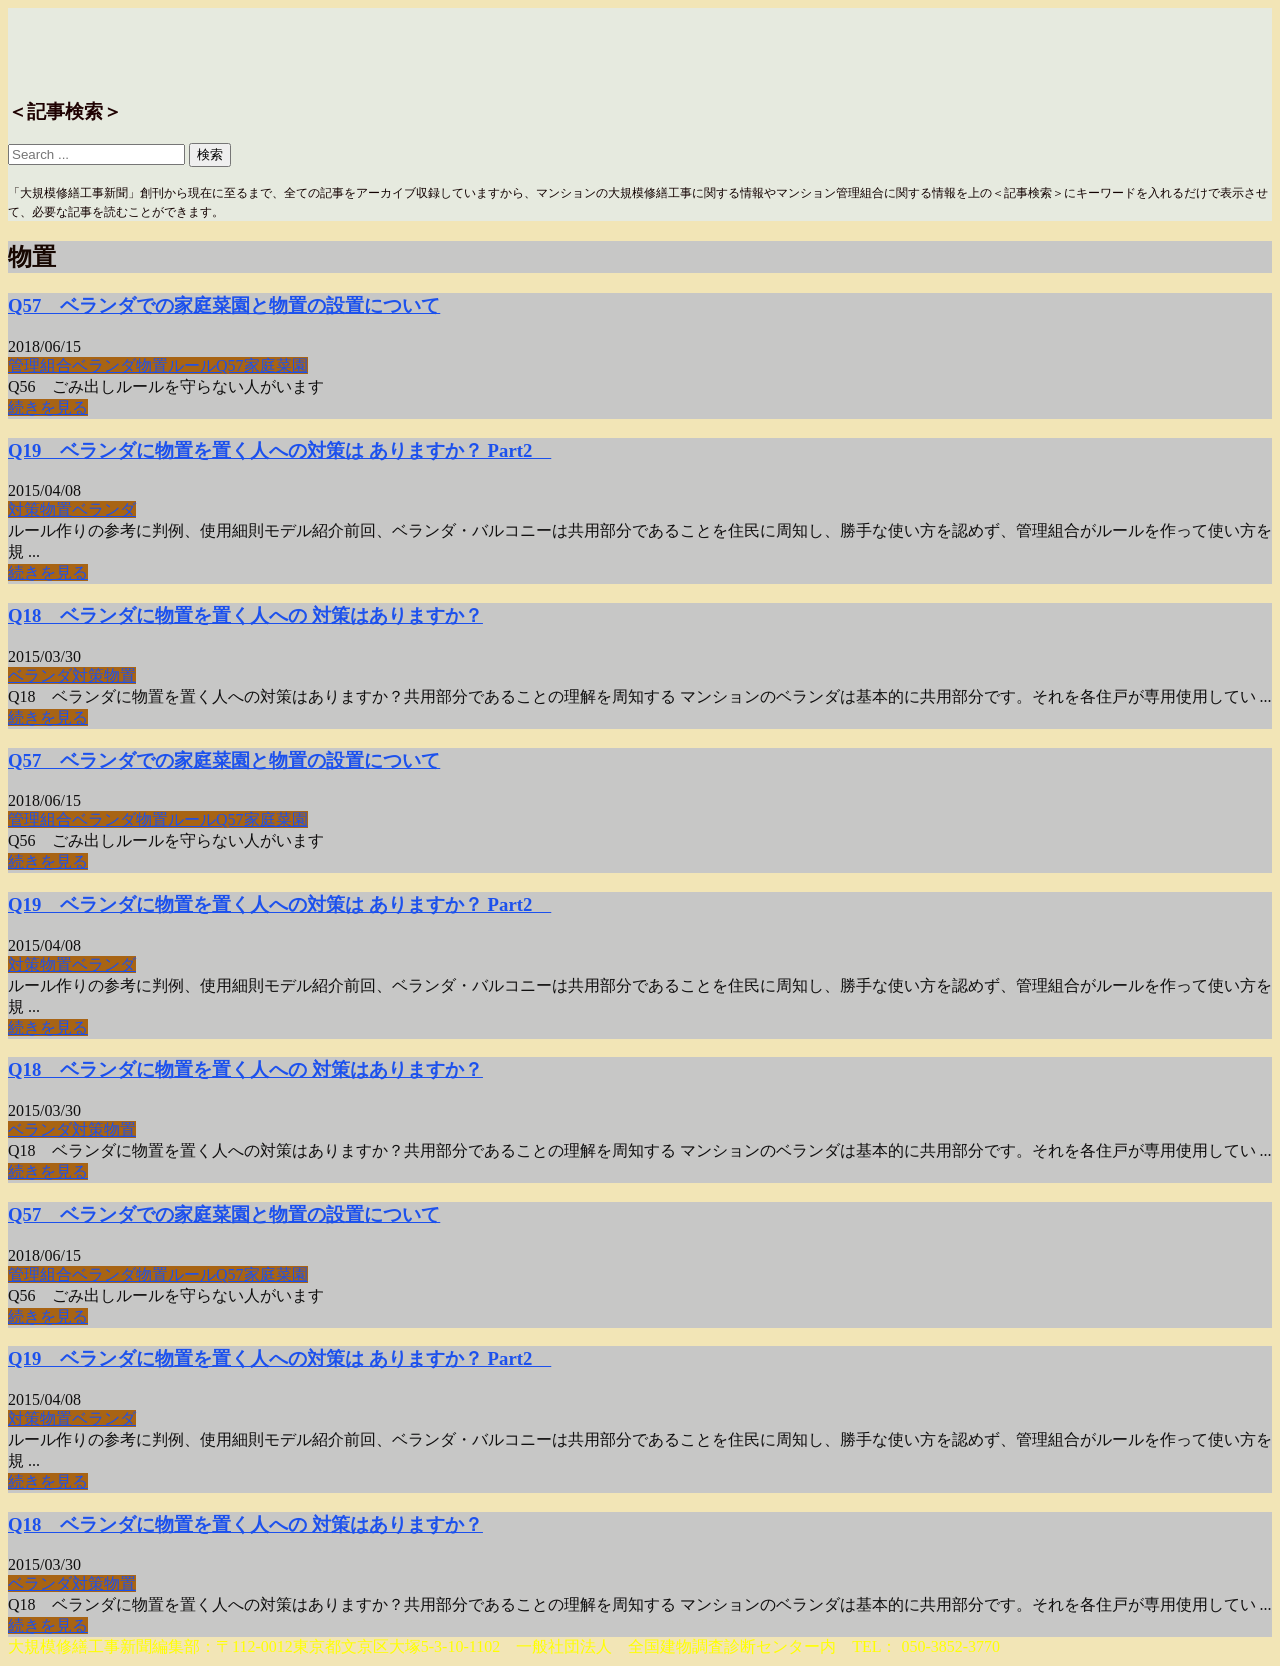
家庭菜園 (276, 365)
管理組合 (40, 365)
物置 (152, 365)
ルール (192, 365)
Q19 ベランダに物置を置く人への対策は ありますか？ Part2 (279, 450)
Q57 (230, 365)
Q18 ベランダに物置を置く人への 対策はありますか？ (245, 615)
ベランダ (104, 365)
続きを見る (48, 407)
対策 (24, 509)
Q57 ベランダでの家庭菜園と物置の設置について (224, 305)
